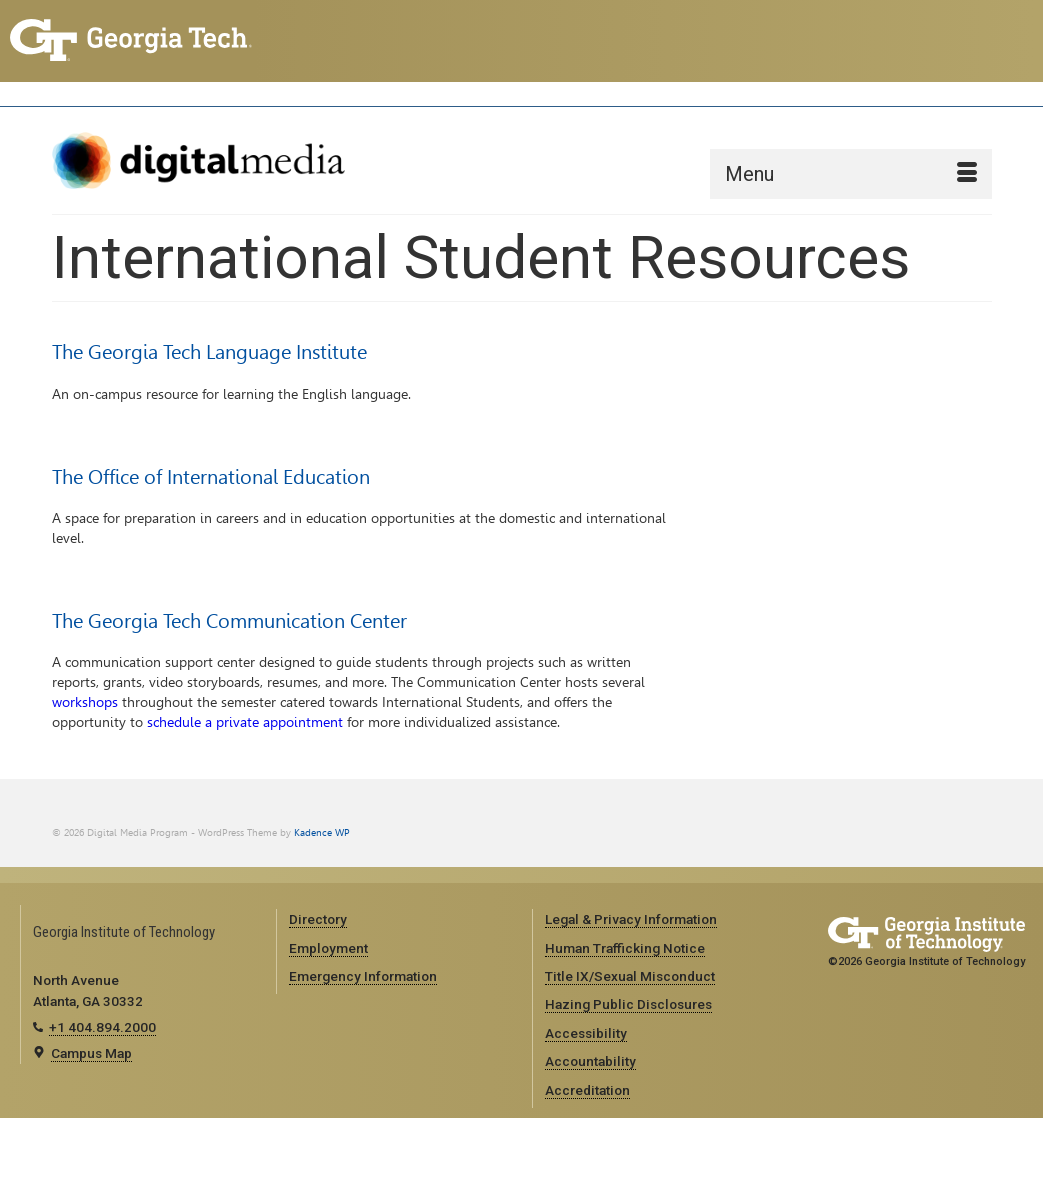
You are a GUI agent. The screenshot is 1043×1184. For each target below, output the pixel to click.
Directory (318, 919)
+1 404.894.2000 (102, 1027)
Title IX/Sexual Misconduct (630, 976)
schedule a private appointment (245, 722)
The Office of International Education (211, 477)
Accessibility (586, 1033)
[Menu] (851, 174)
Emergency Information (363, 976)
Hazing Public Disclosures (628, 1004)
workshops (85, 702)
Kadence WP (322, 832)
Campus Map (91, 1053)
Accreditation (587, 1090)
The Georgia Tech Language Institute (209, 352)
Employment (328, 948)
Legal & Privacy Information (631, 919)
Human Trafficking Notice (625, 948)
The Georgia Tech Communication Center (229, 621)
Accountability (590, 1061)
